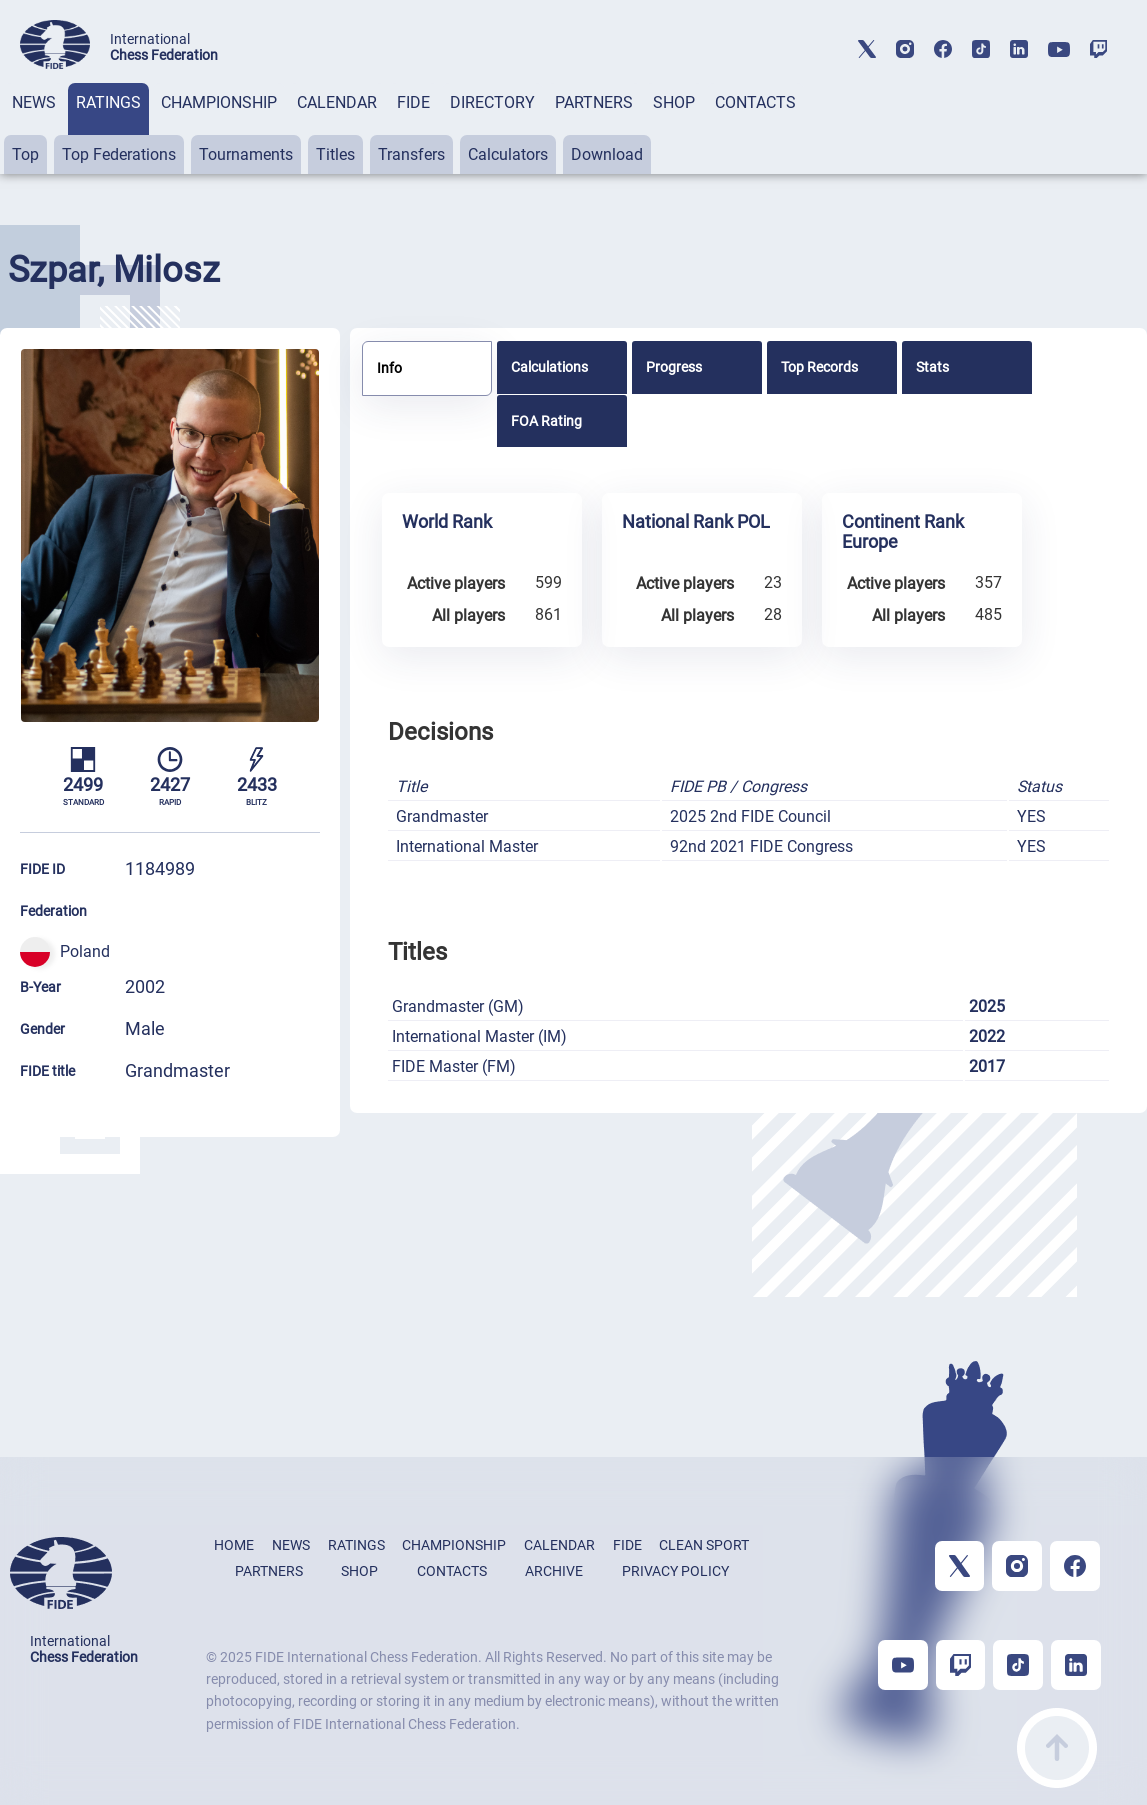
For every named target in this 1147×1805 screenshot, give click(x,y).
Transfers (411, 154)
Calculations (549, 367)
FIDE (413, 102)
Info (389, 368)
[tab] (34, 128)
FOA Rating (546, 421)
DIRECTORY (492, 102)
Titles (335, 154)
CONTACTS (755, 102)
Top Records (819, 367)
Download (607, 154)
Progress (674, 367)
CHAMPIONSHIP (219, 102)
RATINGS (108, 102)
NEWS (34, 102)
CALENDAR (337, 102)
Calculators (508, 154)
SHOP (674, 102)
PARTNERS (594, 102)
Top (25, 154)
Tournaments (246, 154)
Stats (932, 367)
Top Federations (119, 154)
